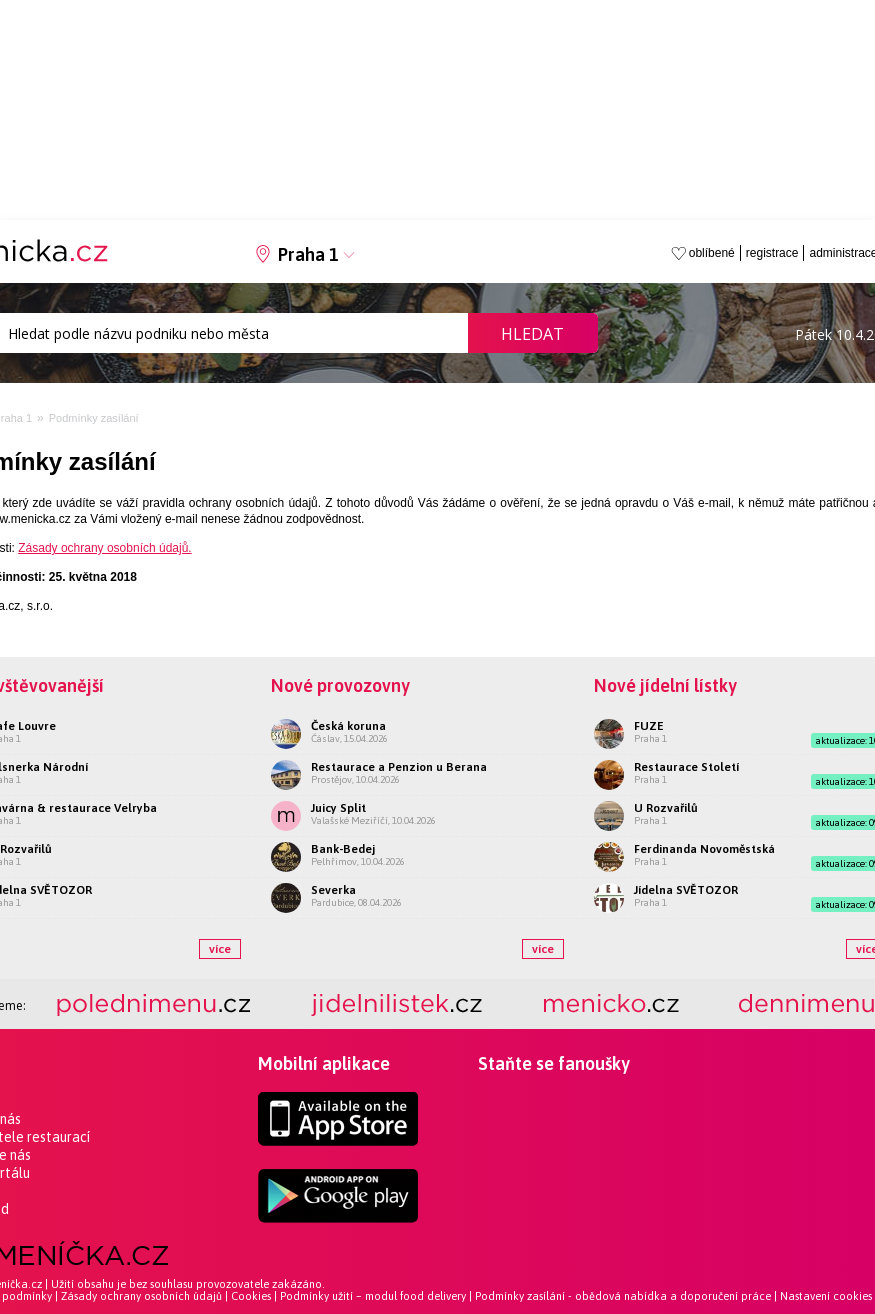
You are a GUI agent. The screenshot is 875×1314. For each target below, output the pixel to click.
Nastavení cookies (826, 1296)
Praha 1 (308, 254)
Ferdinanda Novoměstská (704, 849)
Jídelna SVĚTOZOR (686, 890)
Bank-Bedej (343, 849)
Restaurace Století (686, 767)
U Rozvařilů (666, 808)
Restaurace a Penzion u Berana (399, 767)
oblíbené (712, 253)
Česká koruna (348, 726)
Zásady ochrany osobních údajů (141, 1296)
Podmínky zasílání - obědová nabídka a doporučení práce (623, 1296)
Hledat (532, 334)
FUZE (649, 726)
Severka (333, 890)
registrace (772, 253)
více (220, 949)
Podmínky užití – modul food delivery (373, 1296)
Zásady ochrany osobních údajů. (104, 548)
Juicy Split (338, 808)
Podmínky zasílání (94, 418)
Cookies (251, 1296)
